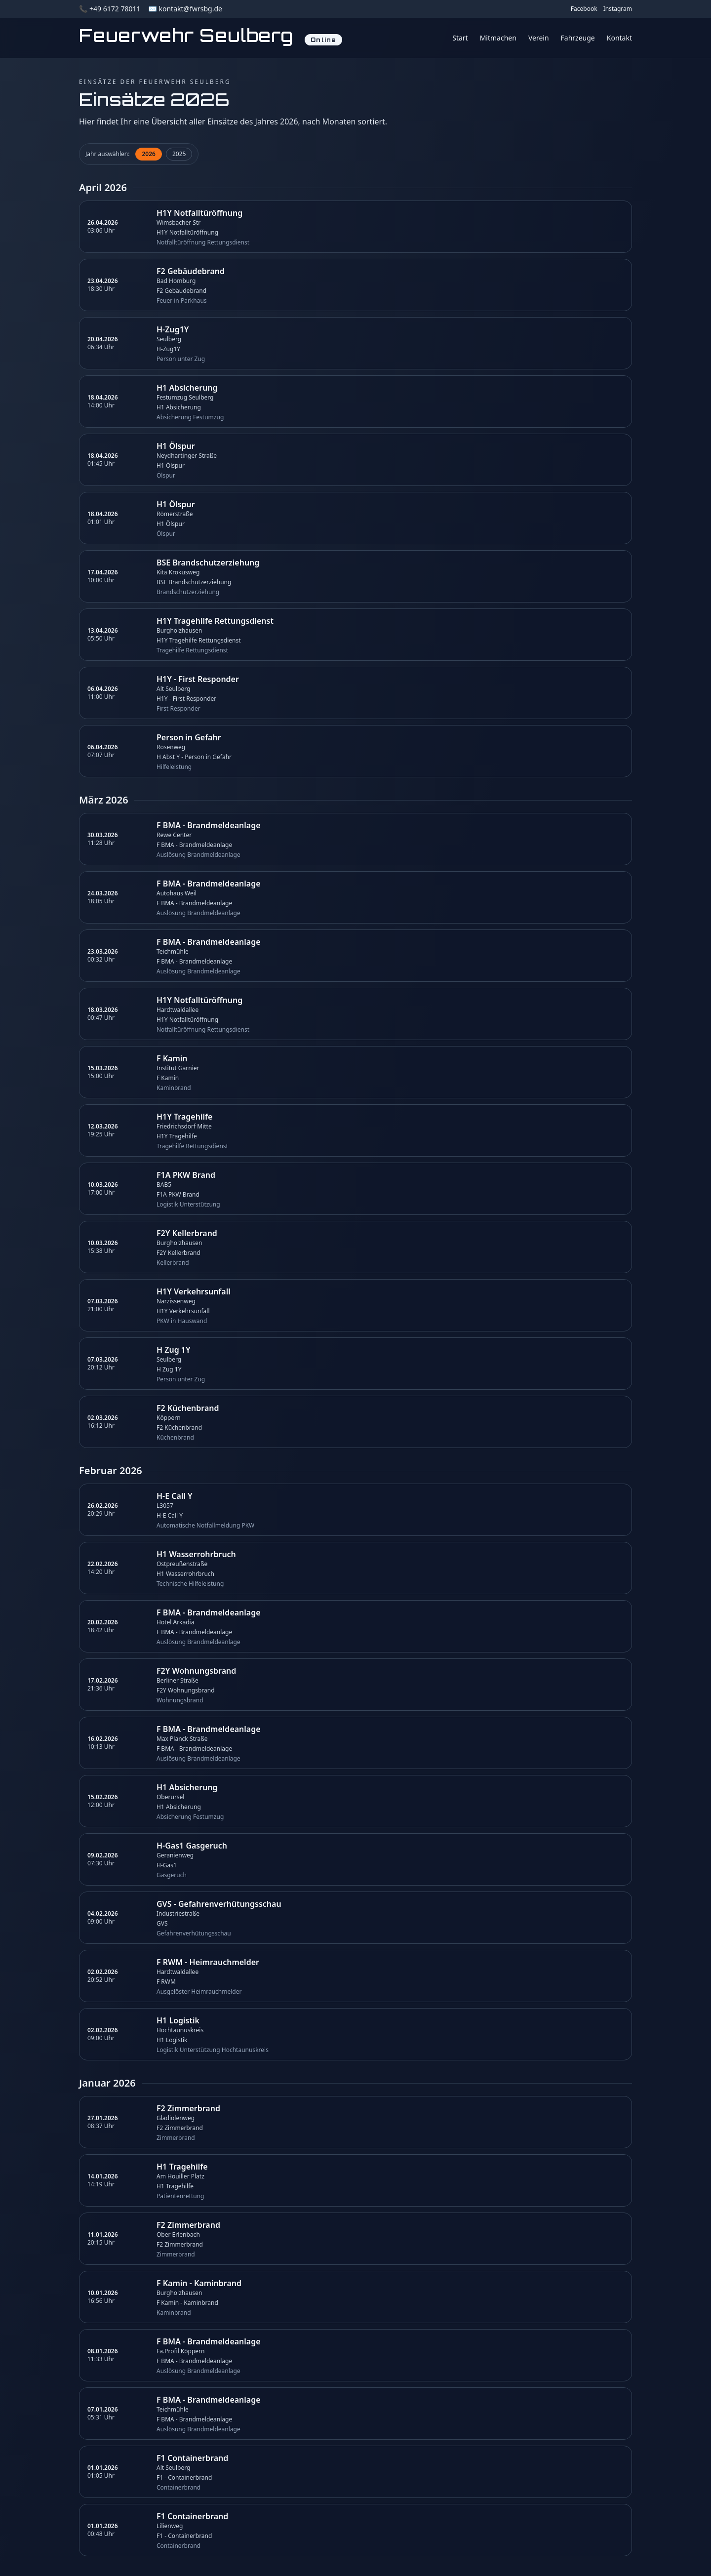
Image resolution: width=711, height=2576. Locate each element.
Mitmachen (498, 37)
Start (460, 37)
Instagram (617, 9)
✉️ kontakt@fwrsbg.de (185, 8)
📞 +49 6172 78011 (109, 8)
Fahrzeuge (578, 37)
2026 (148, 154)
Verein (538, 37)
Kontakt (619, 37)
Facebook (584, 9)
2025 (179, 154)
